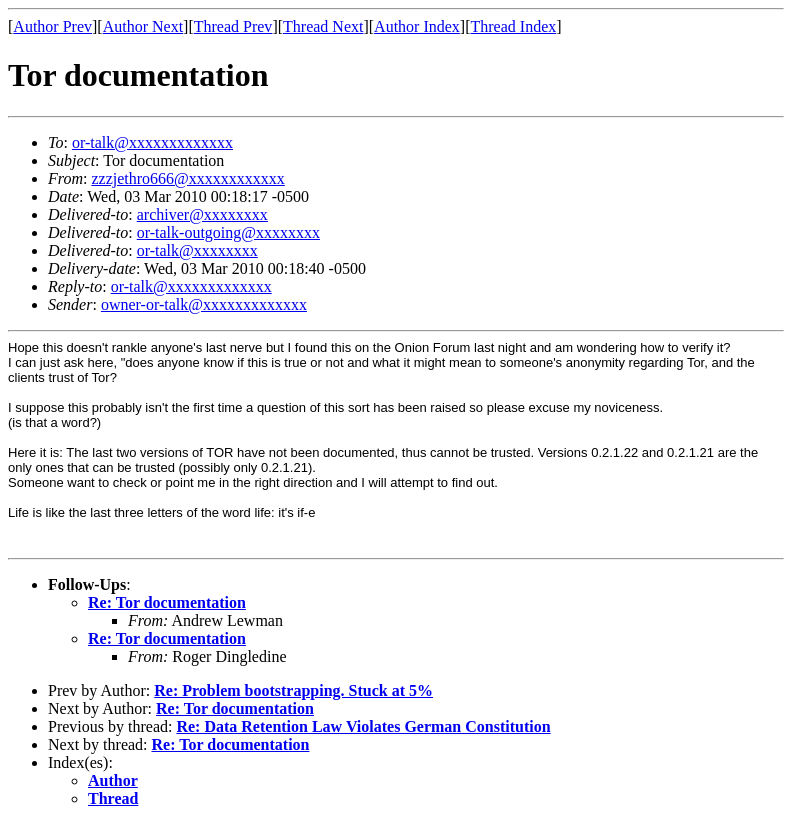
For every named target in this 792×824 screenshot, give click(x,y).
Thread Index (514, 26)
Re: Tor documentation (167, 602)
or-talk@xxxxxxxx (197, 250)
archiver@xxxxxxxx (202, 214)
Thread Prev (233, 26)
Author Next (143, 26)
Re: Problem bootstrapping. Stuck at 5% (293, 690)
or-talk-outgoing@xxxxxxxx (228, 232)
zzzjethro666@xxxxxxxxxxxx (187, 178)
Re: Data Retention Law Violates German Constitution (363, 726)
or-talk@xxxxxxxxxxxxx (152, 142)
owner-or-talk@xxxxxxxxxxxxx (204, 304)
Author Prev (52, 26)
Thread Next (323, 26)
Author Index (417, 26)
